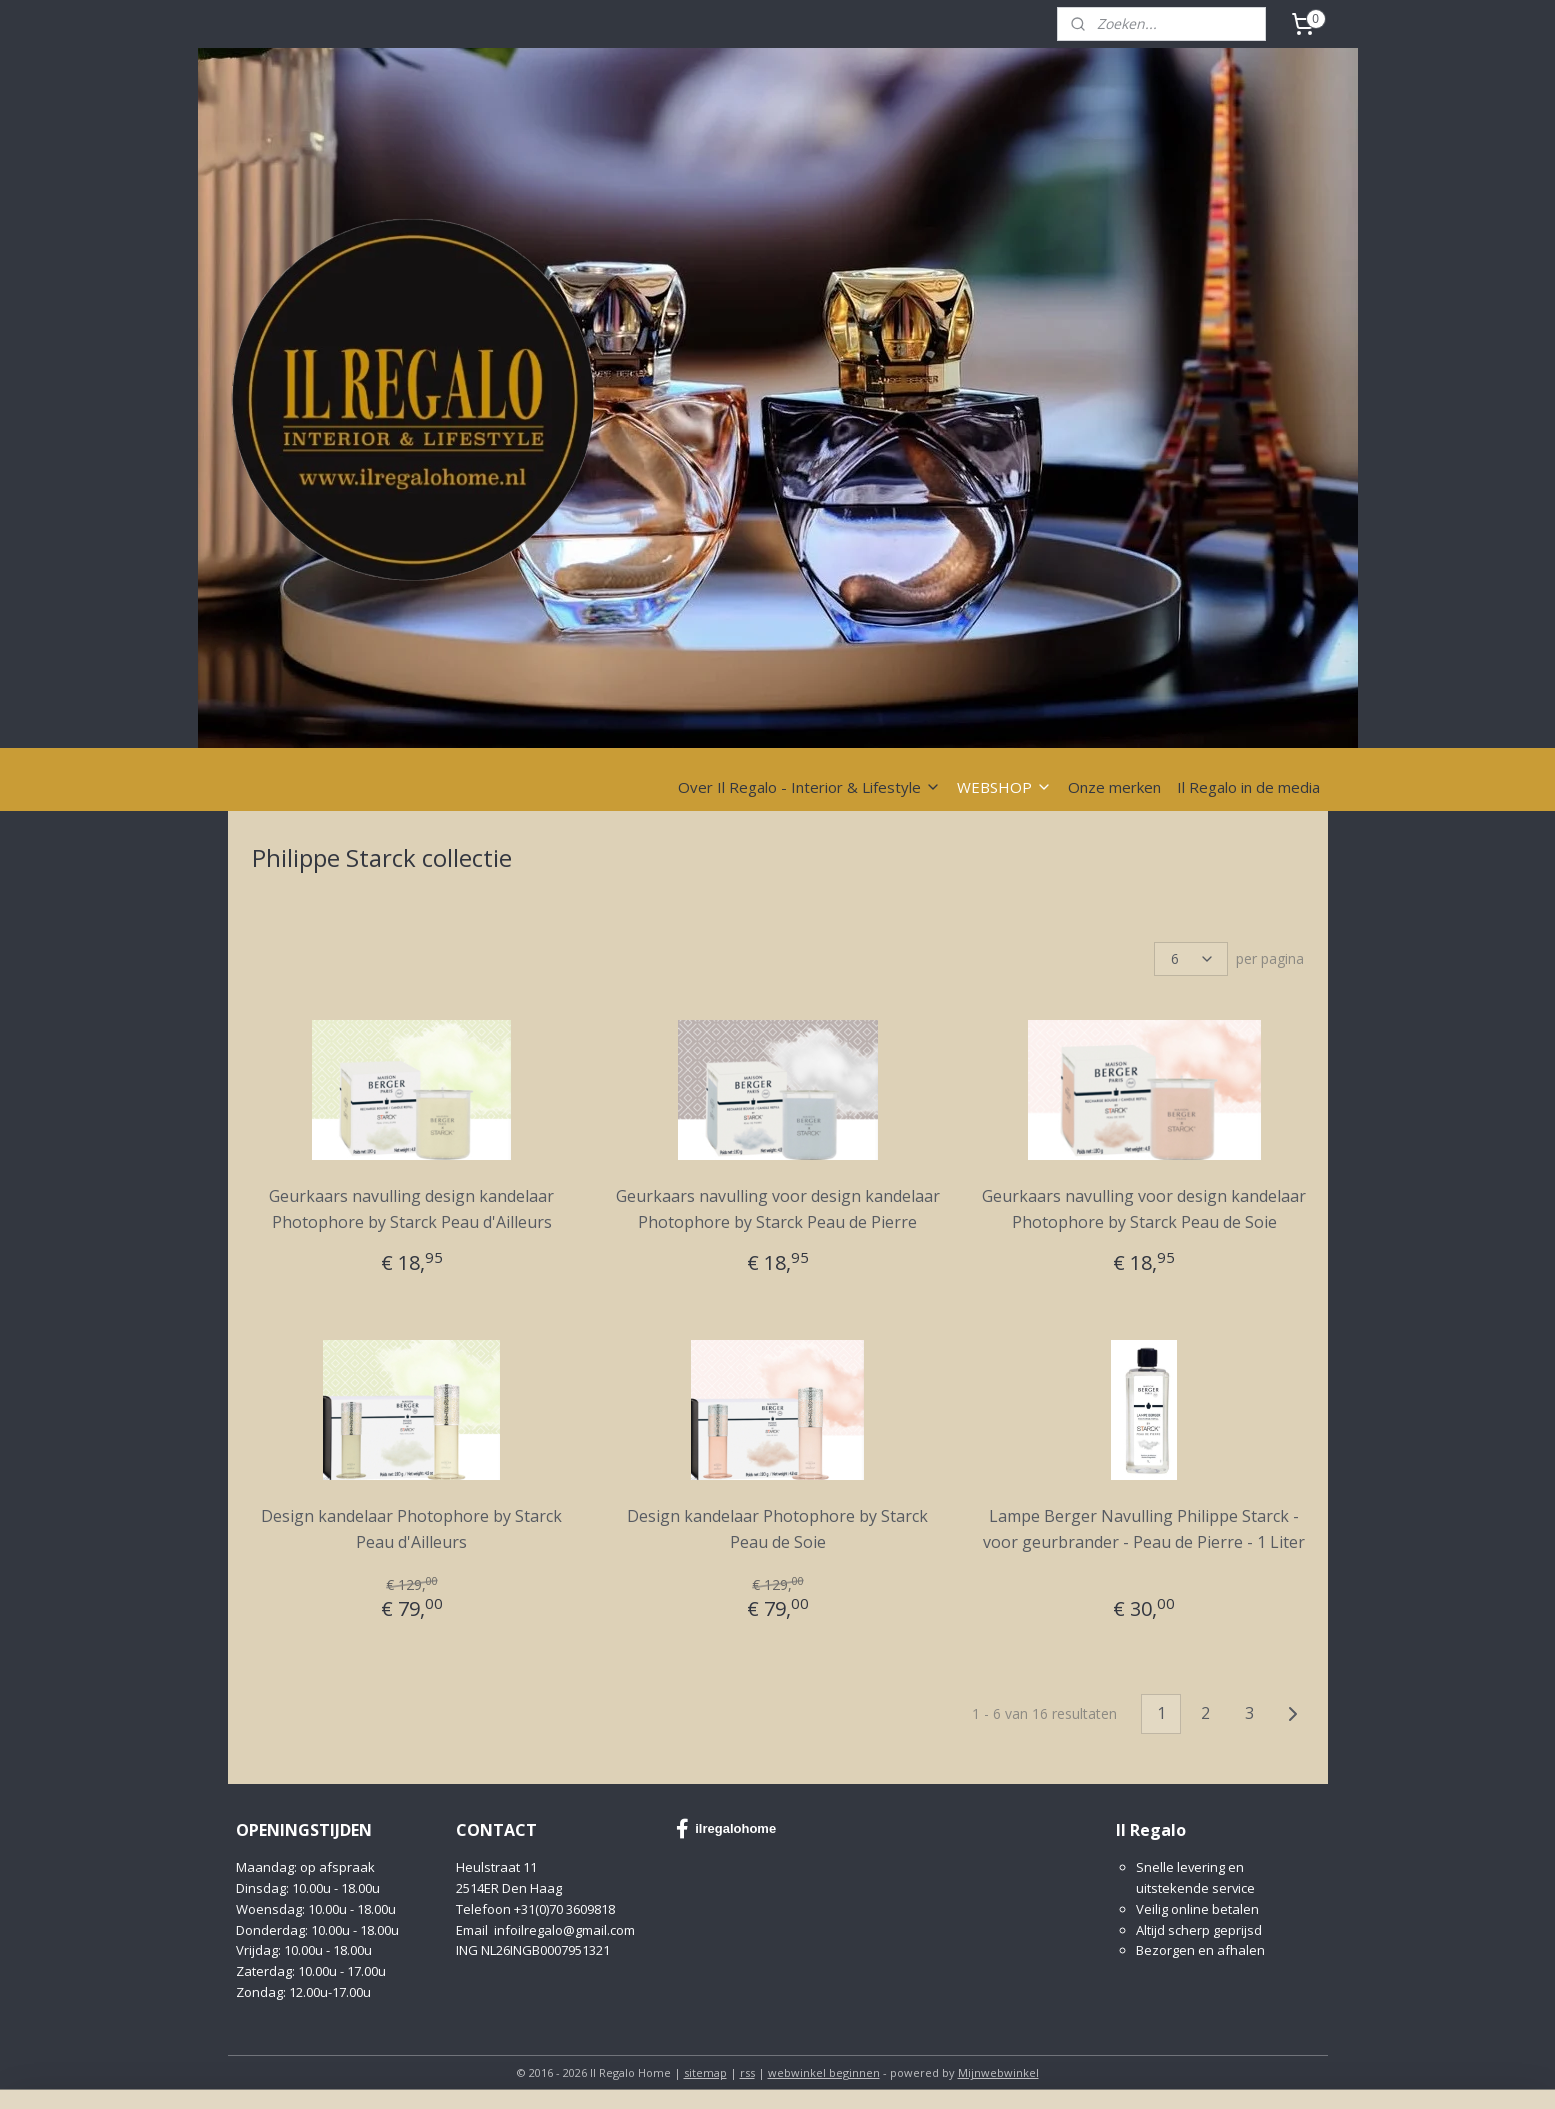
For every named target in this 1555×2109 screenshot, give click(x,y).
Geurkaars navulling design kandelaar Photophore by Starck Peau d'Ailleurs (411, 1209)
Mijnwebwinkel (998, 2072)
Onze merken (1114, 787)
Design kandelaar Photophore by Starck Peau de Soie (777, 1529)
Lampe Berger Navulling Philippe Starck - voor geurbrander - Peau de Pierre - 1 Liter (1144, 1529)
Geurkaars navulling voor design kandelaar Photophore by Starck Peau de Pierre (777, 1209)
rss (747, 2072)
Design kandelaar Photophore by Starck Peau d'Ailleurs (411, 1529)
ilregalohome (726, 1829)
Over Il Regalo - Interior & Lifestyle (809, 787)
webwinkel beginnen (824, 2072)
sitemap (705, 2072)
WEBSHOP (1004, 787)
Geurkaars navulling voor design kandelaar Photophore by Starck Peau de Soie (1144, 1209)
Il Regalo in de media (1248, 787)
